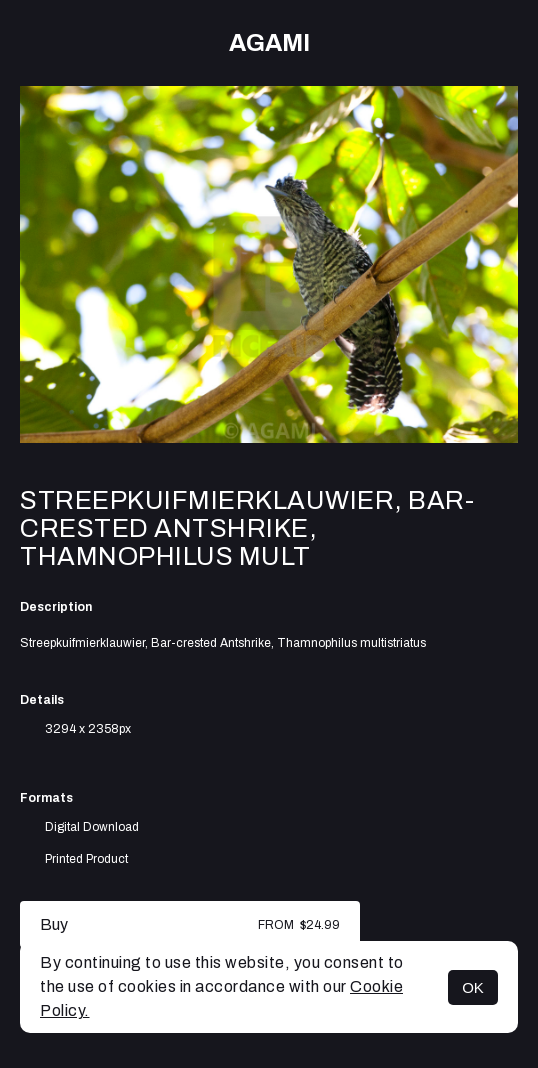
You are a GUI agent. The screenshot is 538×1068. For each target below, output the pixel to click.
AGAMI (269, 43)
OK (473, 987)
